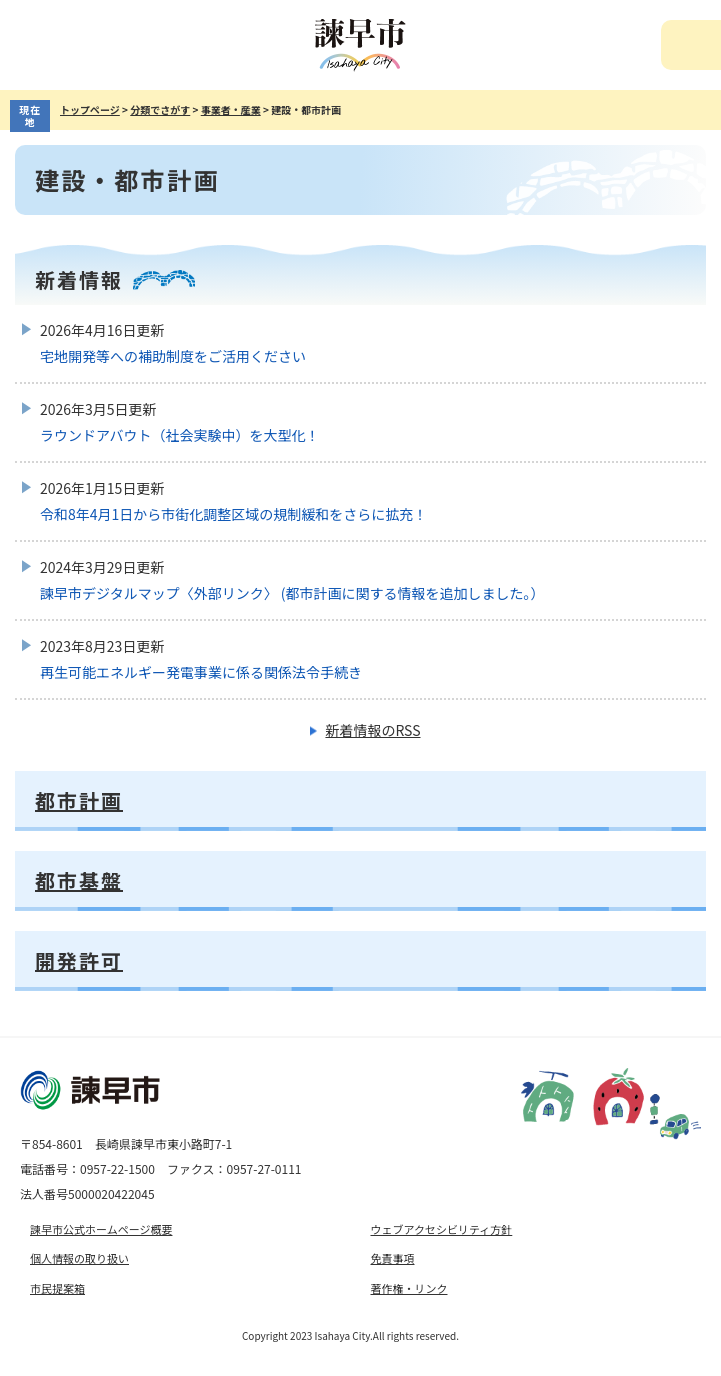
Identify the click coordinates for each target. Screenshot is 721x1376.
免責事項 (393, 1258)
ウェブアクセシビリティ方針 (442, 1229)
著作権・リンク (409, 1288)
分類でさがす (160, 109)
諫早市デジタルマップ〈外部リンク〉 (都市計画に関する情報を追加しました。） (292, 593)
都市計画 (79, 800)
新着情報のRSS (372, 730)
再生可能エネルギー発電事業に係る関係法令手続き (201, 672)
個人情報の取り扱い (79, 1258)
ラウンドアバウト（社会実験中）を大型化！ (179, 435)
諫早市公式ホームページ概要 (101, 1229)
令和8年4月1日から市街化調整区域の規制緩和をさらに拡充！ (233, 514)
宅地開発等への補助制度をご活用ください (173, 356)
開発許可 (79, 960)
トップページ (90, 109)
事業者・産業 (231, 109)
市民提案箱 (57, 1288)
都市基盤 (79, 880)
